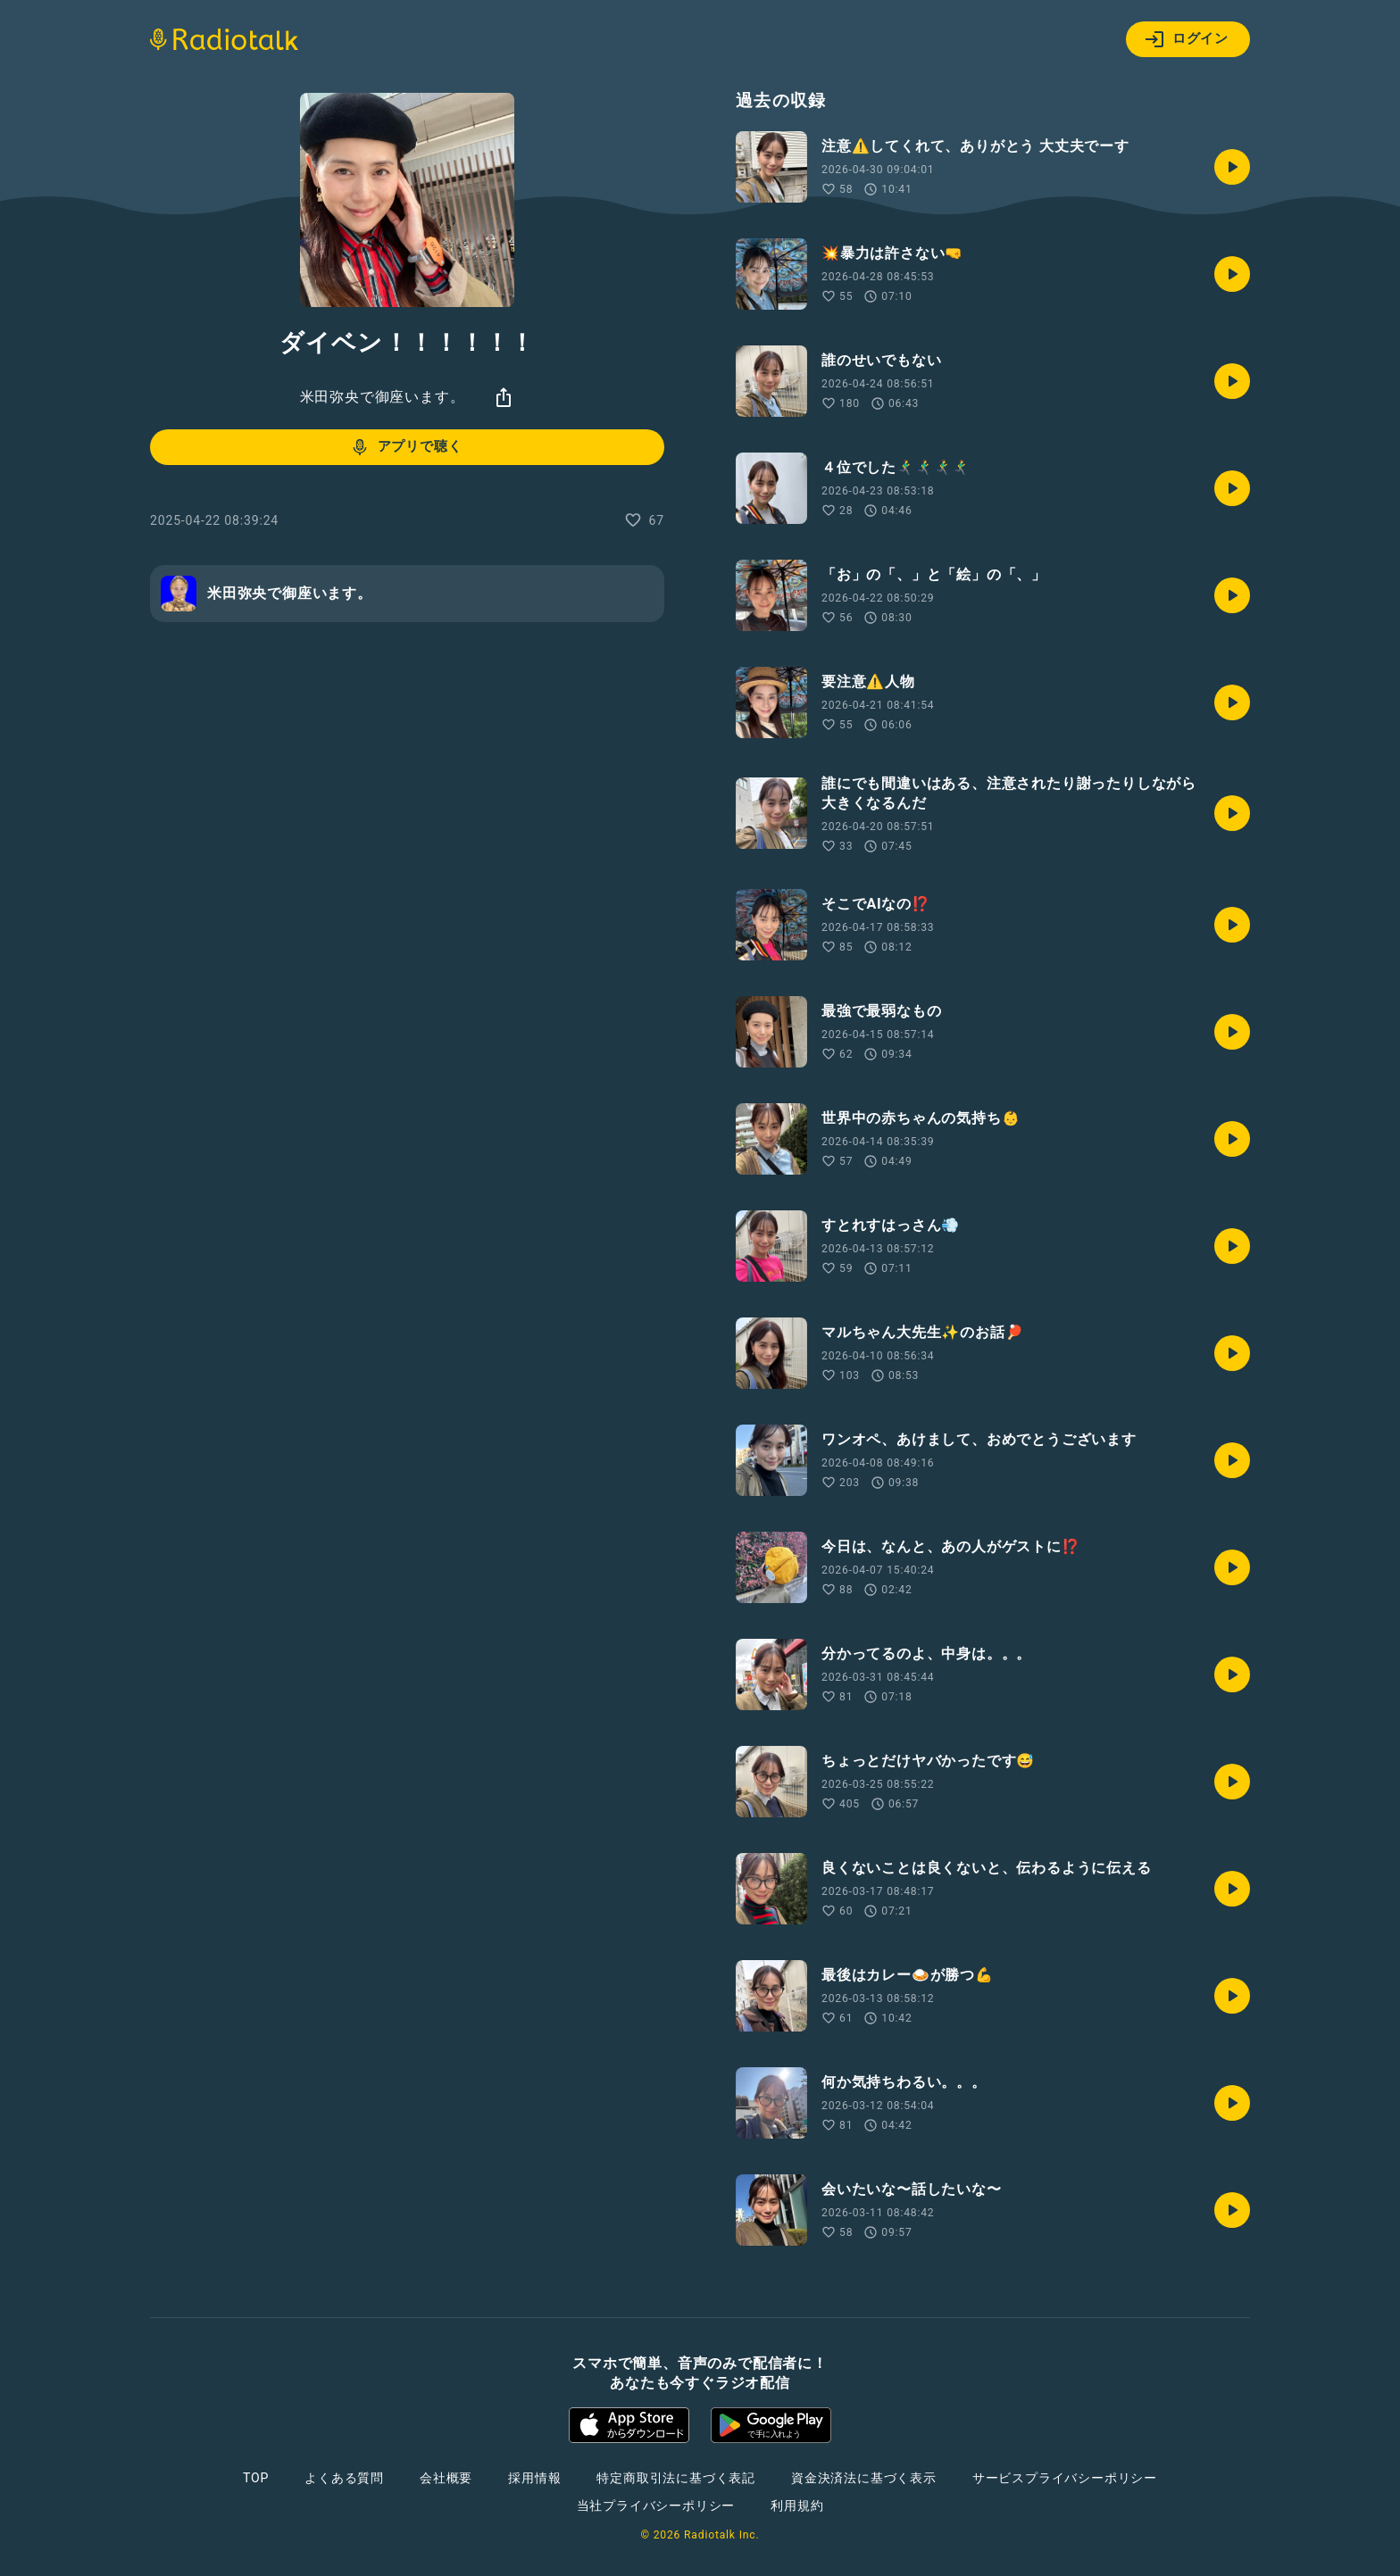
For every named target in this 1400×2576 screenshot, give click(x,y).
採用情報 (534, 2478)
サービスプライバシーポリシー (1064, 2478)
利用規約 (797, 2505)
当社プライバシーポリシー (656, 2505)
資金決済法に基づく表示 (864, 2478)
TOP (256, 2478)
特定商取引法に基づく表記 (675, 2478)
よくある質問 (344, 2478)
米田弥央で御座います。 (382, 396)
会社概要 (446, 2478)
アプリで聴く (405, 447)
